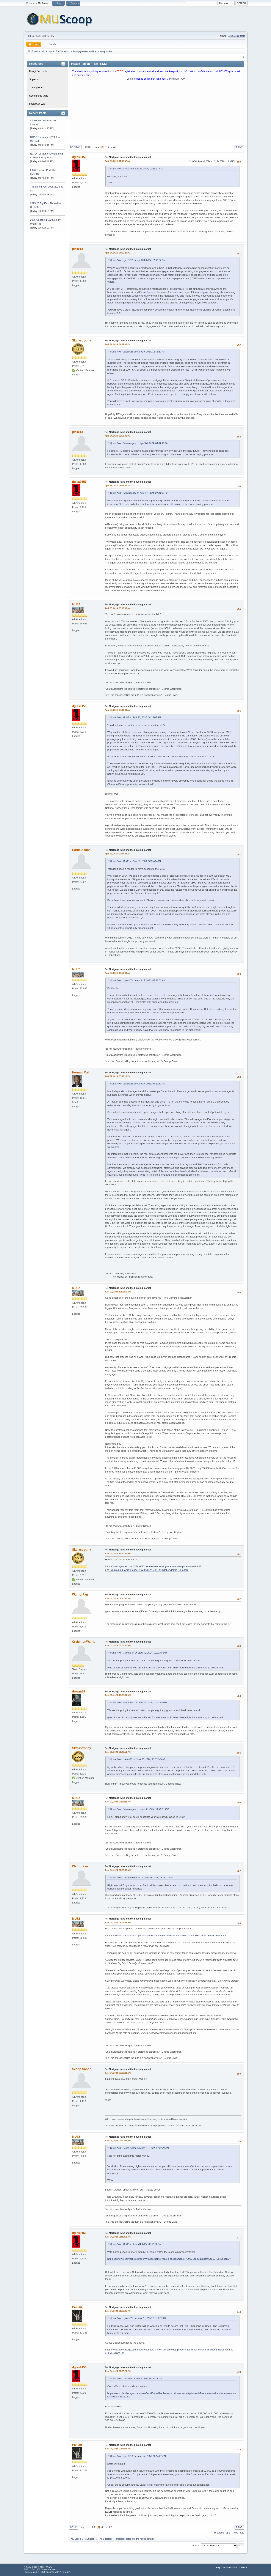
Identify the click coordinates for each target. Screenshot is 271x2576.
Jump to (196, 2545)
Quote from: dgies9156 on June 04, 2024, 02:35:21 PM (138, 2456)
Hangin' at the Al (38, 71)
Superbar (34, 79)
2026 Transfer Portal (41, 170)
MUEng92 (35, 141)
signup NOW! (178, 78)
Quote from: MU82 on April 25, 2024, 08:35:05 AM (135, 717)
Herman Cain (81, 1072)
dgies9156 (79, 157)
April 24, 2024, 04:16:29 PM (118, 253)
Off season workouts (42, 120)
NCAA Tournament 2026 (43, 137)
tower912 (34, 124)
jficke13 (77, 249)
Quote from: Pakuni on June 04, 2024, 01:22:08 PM (136, 2378)
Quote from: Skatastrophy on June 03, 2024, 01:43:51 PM (139, 1809)
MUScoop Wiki (37, 104)
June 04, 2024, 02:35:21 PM (118, 2371)
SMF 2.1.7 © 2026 (32, 2569)
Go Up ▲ (243, 2567)
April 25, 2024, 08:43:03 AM (118, 710)
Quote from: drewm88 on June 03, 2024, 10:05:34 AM (137, 1759)
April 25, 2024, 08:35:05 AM (118, 608)
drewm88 (78, 1691)
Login (130, 78)
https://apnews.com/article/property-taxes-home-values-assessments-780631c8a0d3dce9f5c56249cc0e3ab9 (165, 1935)
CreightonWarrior (84, 1641)
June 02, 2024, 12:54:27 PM (118, 1553)
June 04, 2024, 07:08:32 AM (118, 1922)
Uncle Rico (35, 207)
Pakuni (77, 2307)
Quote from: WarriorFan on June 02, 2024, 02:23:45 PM (138, 1652)
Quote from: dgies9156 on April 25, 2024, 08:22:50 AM (137, 1083)
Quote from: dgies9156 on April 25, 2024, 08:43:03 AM (137, 980)
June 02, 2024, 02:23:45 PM (118, 1598)
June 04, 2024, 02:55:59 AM (118, 1870)
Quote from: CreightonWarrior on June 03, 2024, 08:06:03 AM (141, 1877)
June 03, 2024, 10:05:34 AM (118, 1695)
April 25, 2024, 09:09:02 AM (118, 854)
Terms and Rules (229, 2567)
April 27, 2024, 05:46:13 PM (118, 1076)
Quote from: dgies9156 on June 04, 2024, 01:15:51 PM (138, 2318)
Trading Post (36, 87)
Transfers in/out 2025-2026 (45, 186)
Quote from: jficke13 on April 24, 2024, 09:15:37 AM (136, 168)
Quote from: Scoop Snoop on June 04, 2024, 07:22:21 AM (139, 2148)
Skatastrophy (81, 340)
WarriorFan (80, 1594)
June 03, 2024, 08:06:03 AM (118, 1645)
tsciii (32, 190)
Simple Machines (49, 2569)
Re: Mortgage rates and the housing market (128, 157)
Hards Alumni (81, 849)
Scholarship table (236, 36)
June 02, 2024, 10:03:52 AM (118, 1292)
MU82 (50, 157)
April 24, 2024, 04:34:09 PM (118, 344)
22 (114, 146)
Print (239, 147)
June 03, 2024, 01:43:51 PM (118, 1752)
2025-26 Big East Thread (44, 203)
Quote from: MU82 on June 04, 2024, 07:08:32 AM (135, 2244)
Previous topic (222, 2532)
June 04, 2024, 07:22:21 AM (118, 2073)
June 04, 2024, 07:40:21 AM (118, 2140)
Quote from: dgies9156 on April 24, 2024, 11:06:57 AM (137, 260)
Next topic (238, 2532)
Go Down (75, 147)
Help (218, 2567)
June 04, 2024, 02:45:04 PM (118, 2449)
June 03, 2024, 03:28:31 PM (118, 1802)
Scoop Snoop (81, 2069)
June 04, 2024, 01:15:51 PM (118, 2237)
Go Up (73, 2527)
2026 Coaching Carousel (44, 219)
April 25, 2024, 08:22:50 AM (118, 485)
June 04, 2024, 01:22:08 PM (118, 2311)
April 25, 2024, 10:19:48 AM (118, 973)
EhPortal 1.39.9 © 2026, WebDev (38, 2567)
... (111, 146)
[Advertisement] (156, 110)
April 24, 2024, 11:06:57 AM (118, 161)
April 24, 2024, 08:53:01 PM (118, 436)
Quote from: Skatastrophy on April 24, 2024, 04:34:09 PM (139, 443)
